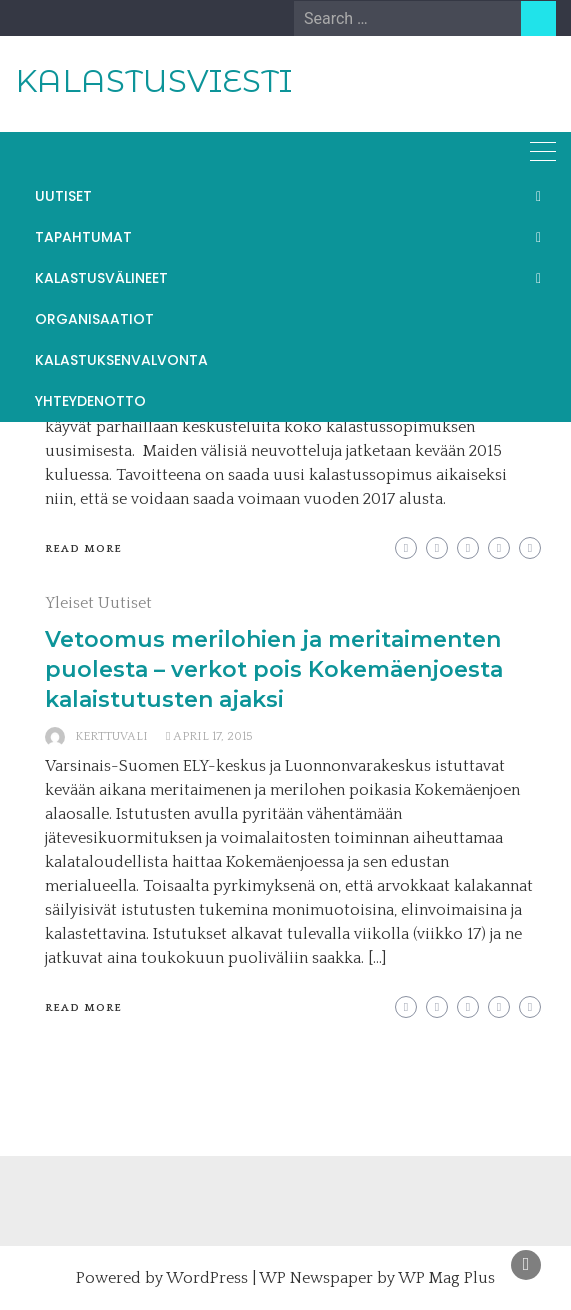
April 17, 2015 (213, 736)
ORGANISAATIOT (94, 319)
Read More (83, 549)
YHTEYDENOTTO (90, 401)
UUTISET (63, 196)
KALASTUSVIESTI (153, 81)
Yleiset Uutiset (98, 603)
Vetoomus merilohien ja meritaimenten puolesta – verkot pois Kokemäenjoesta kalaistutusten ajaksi (274, 669)
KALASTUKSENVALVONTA (121, 360)
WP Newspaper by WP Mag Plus (377, 1278)
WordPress (207, 1278)
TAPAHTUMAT (83, 237)
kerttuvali (111, 736)
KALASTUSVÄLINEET (101, 278)
